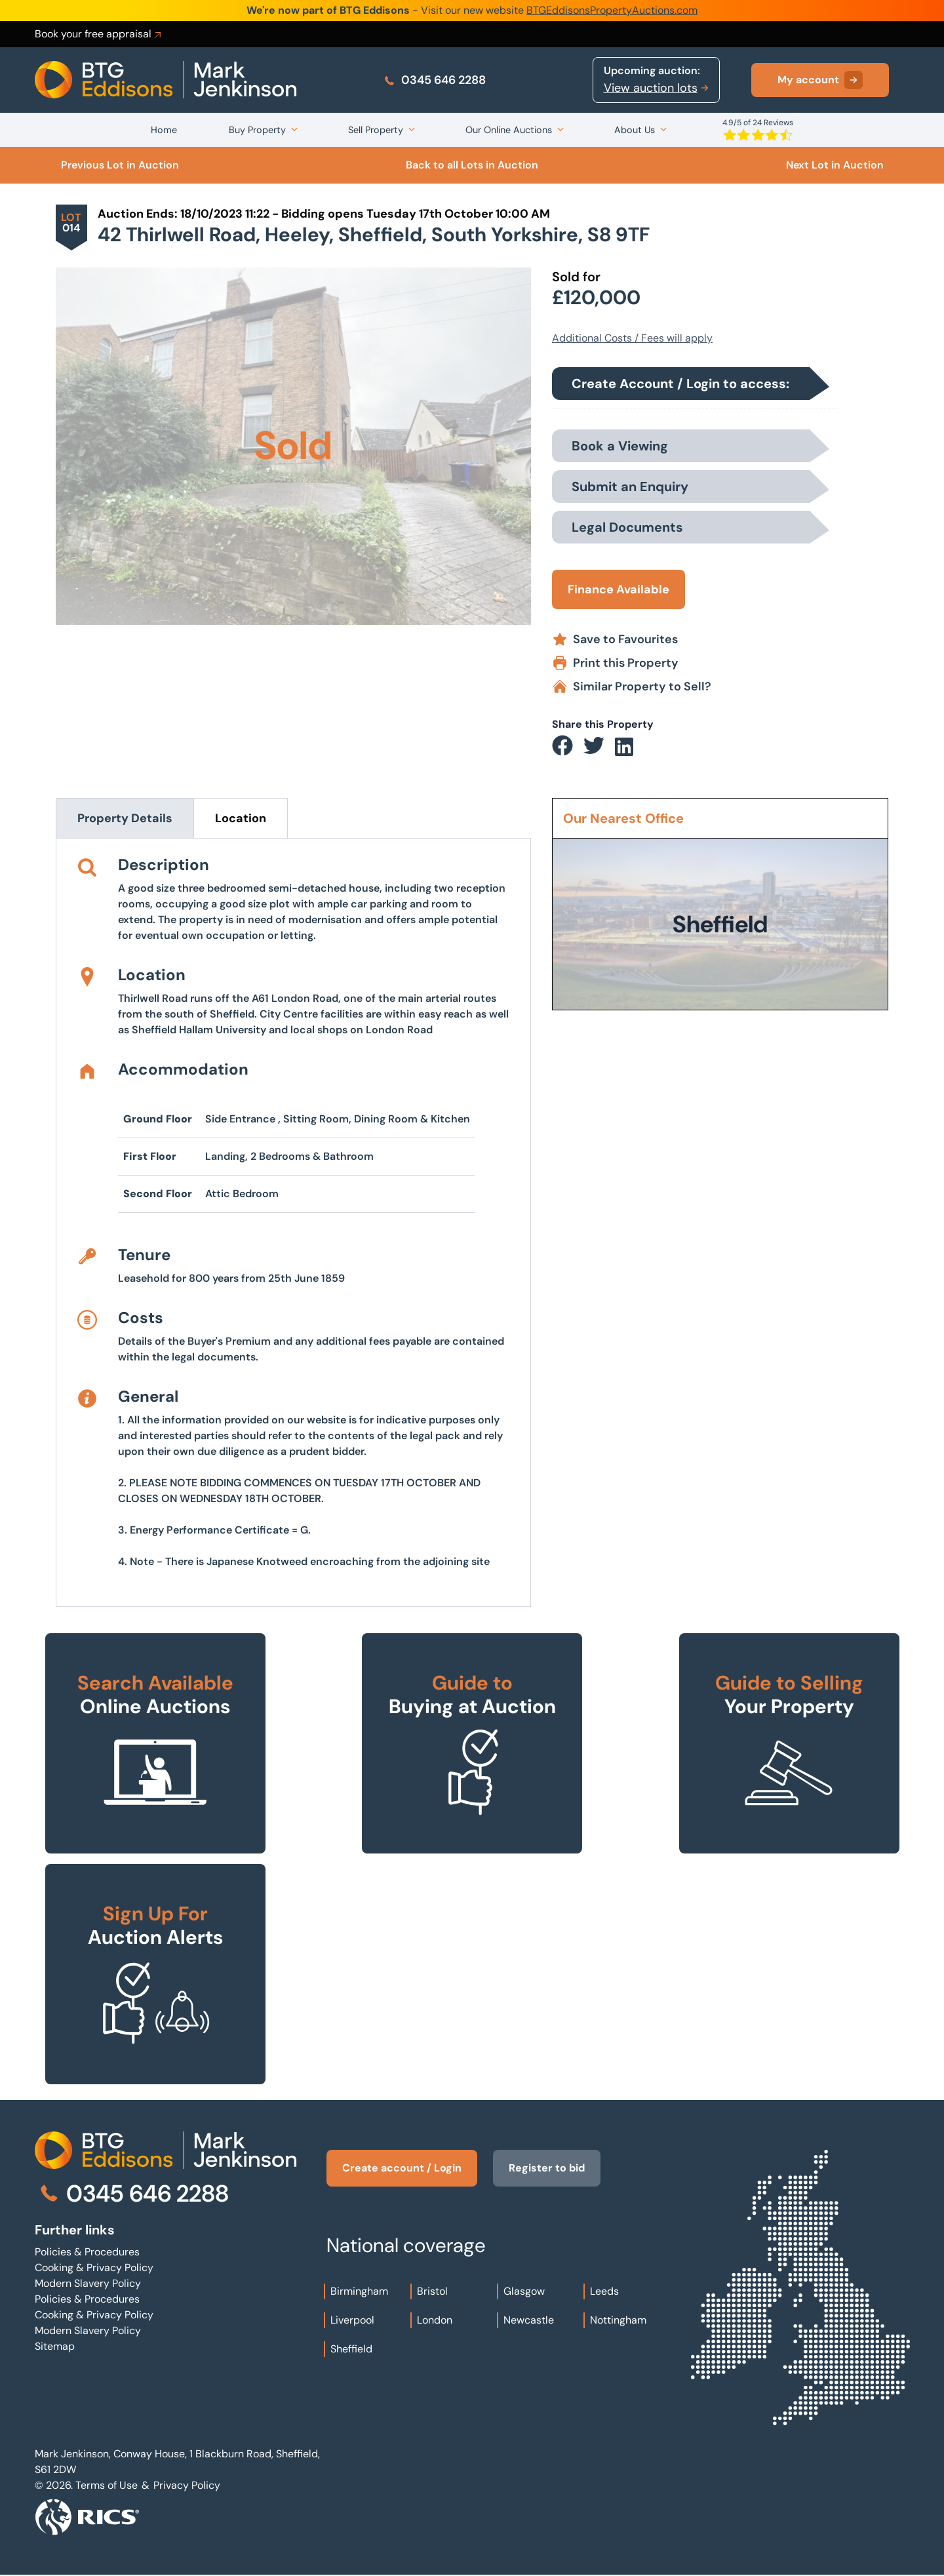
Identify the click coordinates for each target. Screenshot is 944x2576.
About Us (634, 130)
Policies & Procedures (87, 2252)
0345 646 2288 (434, 80)
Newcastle (528, 2320)
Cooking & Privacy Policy (94, 2267)
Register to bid (547, 2168)
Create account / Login (402, 2168)
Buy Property (257, 130)
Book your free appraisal (99, 34)
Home (164, 130)
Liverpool (352, 2320)
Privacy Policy (186, 2485)
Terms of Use (106, 2485)
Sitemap (55, 2346)
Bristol (432, 2291)
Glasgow (524, 2291)
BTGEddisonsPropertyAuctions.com (612, 10)
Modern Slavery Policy (88, 2283)
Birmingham (359, 2291)
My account (820, 80)
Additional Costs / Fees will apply (632, 338)
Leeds (604, 2291)
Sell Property (375, 130)
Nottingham (618, 2320)
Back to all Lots (472, 165)
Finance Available (618, 589)
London (434, 2320)
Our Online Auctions (508, 130)
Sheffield (351, 2349)
